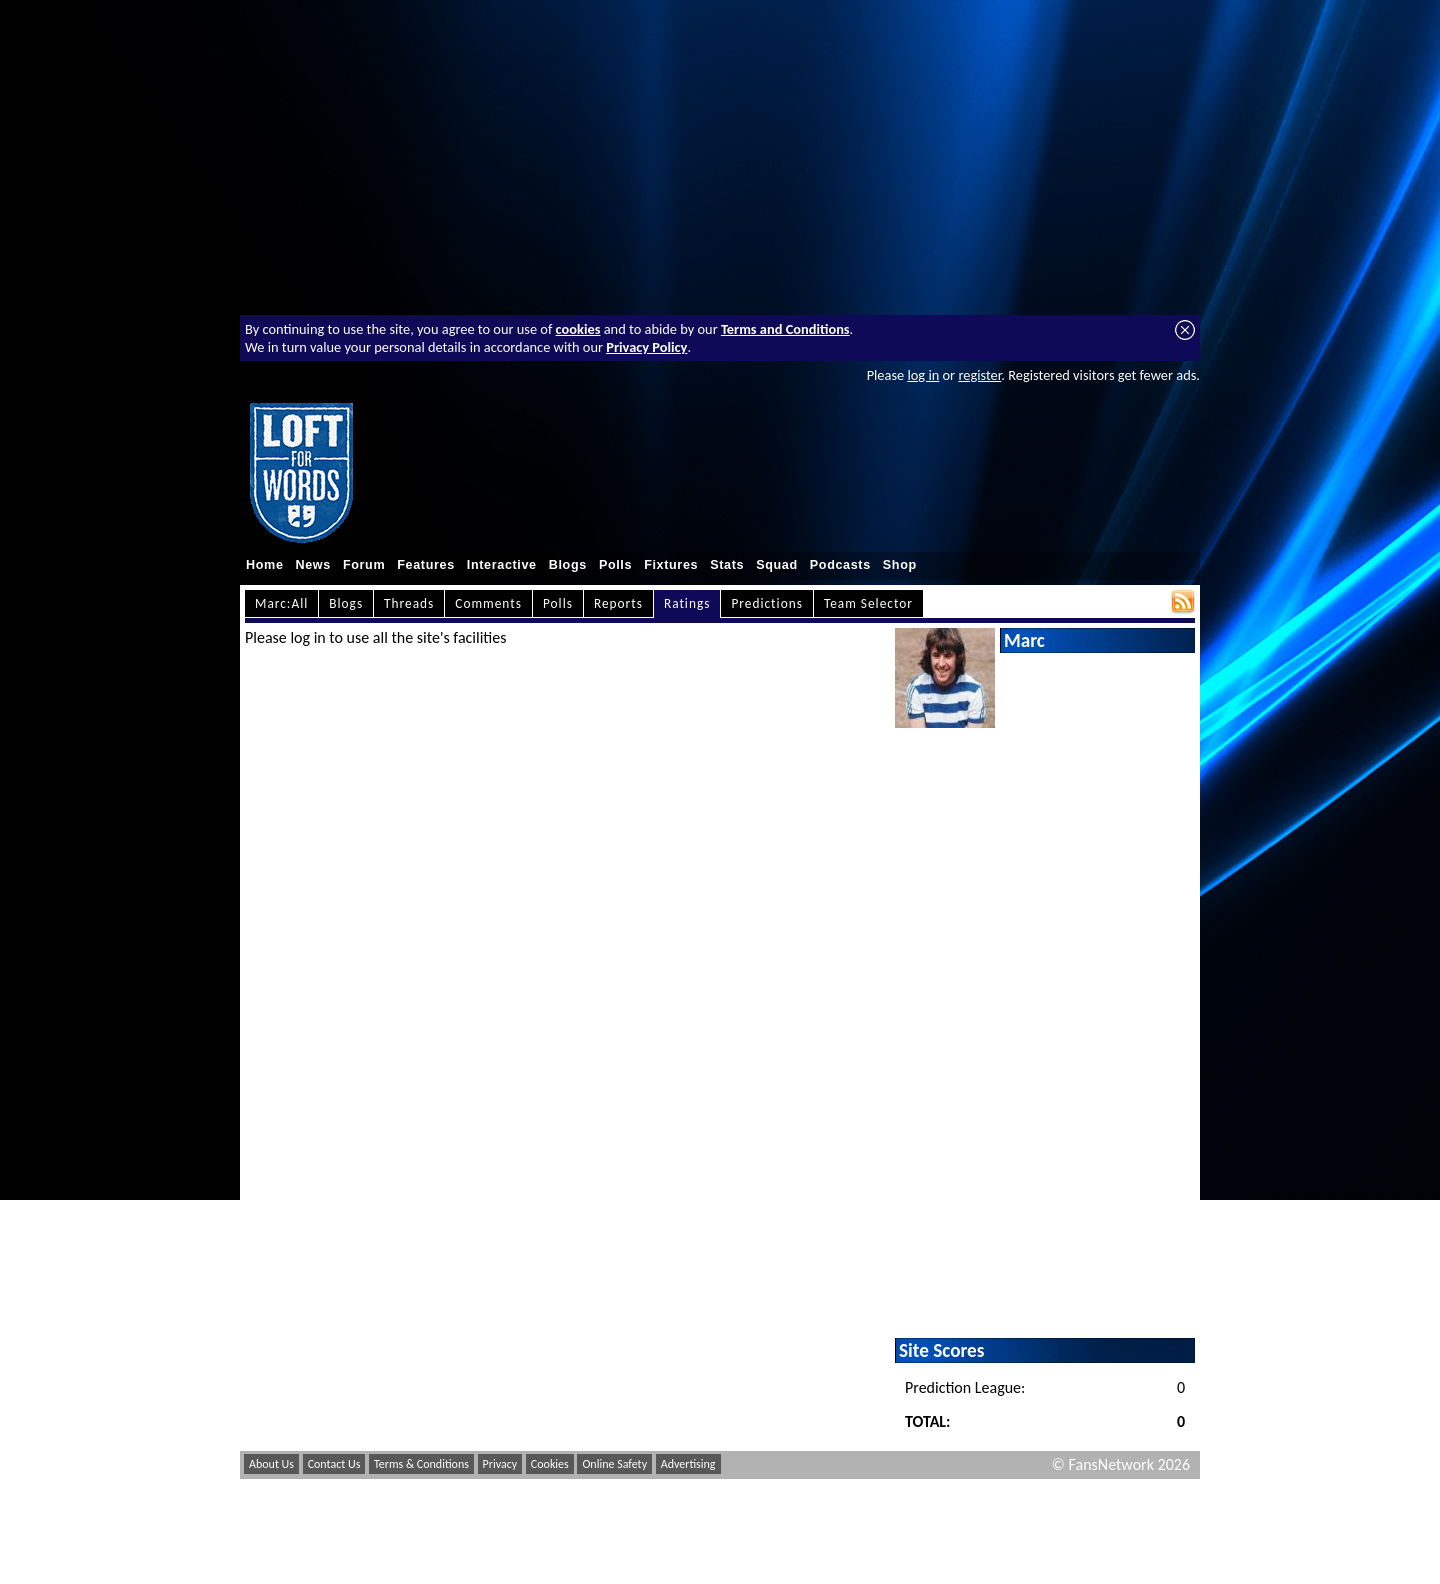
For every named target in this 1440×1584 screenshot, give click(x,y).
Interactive (502, 565)
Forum (364, 565)
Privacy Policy (646, 347)
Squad (777, 565)
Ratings (687, 603)
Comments (488, 603)
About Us (271, 1464)
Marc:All (281, 603)
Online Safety (614, 1464)
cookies (578, 329)
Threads (409, 603)
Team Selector (868, 603)
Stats (727, 565)
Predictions (766, 603)
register (979, 375)
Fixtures (671, 565)
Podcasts (840, 565)
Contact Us (334, 1464)
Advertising (688, 1464)
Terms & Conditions (421, 1464)
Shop (900, 565)
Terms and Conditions (785, 329)
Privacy (500, 1464)
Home (265, 565)
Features (426, 565)
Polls (615, 565)
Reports (618, 603)
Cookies (550, 1464)
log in (923, 375)
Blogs (568, 565)
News (313, 565)
